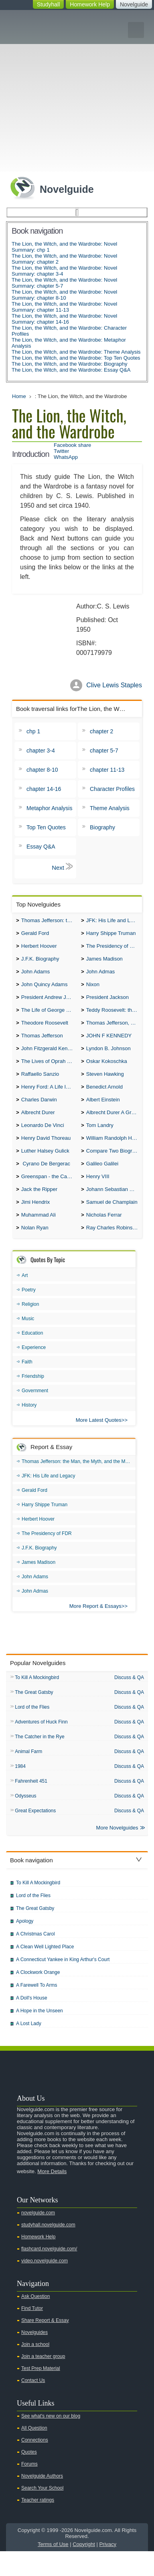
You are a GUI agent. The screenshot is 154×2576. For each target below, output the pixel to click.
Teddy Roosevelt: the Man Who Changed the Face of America (114, 1016)
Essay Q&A (40, 846)
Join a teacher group (43, 2381)
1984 (20, 1789)
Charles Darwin (39, 1112)
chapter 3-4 (40, 750)
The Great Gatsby (34, 1713)
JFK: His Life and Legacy (114, 921)
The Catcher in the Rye (39, 1758)
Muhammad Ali (38, 1234)
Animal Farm (28, 1774)
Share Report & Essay (45, 2345)
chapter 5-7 (104, 750)
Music (28, 1338)
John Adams (35, 976)
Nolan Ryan (35, 1248)
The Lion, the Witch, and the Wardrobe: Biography (70, 364)
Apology (24, 1946)
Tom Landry (99, 1139)
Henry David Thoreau (46, 1152)
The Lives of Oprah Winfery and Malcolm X (49, 1071)
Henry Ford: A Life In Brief (49, 1098)
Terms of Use (53, 2569)
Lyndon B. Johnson (108, 1057)
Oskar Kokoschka (106, 1071)
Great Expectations (35, 1834)
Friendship (33, 1396)
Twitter (61, 451)
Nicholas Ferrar (104, 1234)
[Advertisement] (77, 91)
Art (25, 1295)
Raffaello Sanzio (40, 1084)
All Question (34, 2453)
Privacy (107, 2569)
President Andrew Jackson (49, 1003)
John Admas (100, 976)
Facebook (125, 2083)
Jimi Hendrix (35, 1220)
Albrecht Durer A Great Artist (114, 1125)
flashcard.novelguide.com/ (49, 2273)
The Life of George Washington (49, 1016)
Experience (34, 1367)
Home (19, 396)
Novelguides (34, 2357)
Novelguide (134, 4)
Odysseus (25, 1819)
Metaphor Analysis (49, 808)
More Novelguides (117, 1852)
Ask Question (35, 2321)
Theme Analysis (110, 808)
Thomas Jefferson (42, 1044)
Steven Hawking (105, 1084)
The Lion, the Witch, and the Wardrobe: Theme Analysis (76, 352)
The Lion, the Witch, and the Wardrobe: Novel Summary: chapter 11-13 (64, 307)
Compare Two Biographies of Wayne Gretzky (114, 1166)
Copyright (84, 2569)
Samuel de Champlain (112, 1220)
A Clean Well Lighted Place (45, 1971)
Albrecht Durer (38, 1125)
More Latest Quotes (99, 1440)
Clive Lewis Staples (114, 685)
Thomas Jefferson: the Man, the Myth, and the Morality (49, 921)
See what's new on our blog (50, 2441)
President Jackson (107, 1003)
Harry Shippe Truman (111, 935)
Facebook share (72, 445)
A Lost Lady (28, 2048)
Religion (30, 1324)
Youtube (99, 2083)
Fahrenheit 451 (31, 1804)
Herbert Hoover (39, 948)
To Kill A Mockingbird (37, 1698)
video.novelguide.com (44, 2285)
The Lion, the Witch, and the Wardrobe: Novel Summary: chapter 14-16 (64, 319)
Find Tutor (32, 2333)
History (29, 1425)
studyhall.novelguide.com (48, 2249)
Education (32, 1353)
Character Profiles (112, 789)
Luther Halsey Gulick (45, 1166)
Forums (29, 2489)
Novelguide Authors (42, 2501)
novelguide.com (38, 2237)
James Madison (104, 962)
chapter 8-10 (42, 770)
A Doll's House (31, 2023)
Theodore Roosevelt (44, 1030)
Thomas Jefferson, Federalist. (114, 1030)
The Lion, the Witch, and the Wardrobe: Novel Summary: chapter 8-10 (64, 295)
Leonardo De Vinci (42, 1139)
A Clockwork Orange (38, 1997)
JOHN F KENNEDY (109, 1044)
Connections (34, 2465)
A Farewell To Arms (36, 2010)
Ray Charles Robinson (112, 1248)
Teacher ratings (37, 2525)
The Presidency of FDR (113, 948)
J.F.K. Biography (40, 962)
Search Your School (42, 2513)
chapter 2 (101, 731)
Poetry (29, 1310)
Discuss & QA (129, 1697)
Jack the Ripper (39, 1207)
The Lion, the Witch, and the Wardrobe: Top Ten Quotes (76, 358)
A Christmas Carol (35, 1959)
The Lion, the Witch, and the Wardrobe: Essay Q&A (71, 370)
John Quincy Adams (44, 989)
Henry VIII (97, 1193)
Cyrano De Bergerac (45, 1180)
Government (35, 1410)
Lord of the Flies (32, 1728)
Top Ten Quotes (46, 827)
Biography (102, 827)
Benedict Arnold (104, 1098)
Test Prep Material (40, 2393)
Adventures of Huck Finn (41, 1743)
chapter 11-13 (107, 770)
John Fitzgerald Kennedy (49, 1057)
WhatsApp (66, 457)
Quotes (29, 2477)
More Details (52, 2196)
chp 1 (33, 731)
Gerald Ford (35, 935)
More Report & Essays (95, 1626)
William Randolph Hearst (114, 1152)
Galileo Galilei (102, 1180)
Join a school (35, 2369)
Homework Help (90, 4)
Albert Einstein (103, 1112)
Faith (27, 1382)
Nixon (92, 989)
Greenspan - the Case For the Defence (49, 1193)
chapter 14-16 (43, 789)
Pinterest (138, 2083)
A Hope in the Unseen (39, 2035)
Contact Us (33, 2405)
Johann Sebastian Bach (113, 1207)
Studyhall (48, 4)
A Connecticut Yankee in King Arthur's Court (62, 1984)
